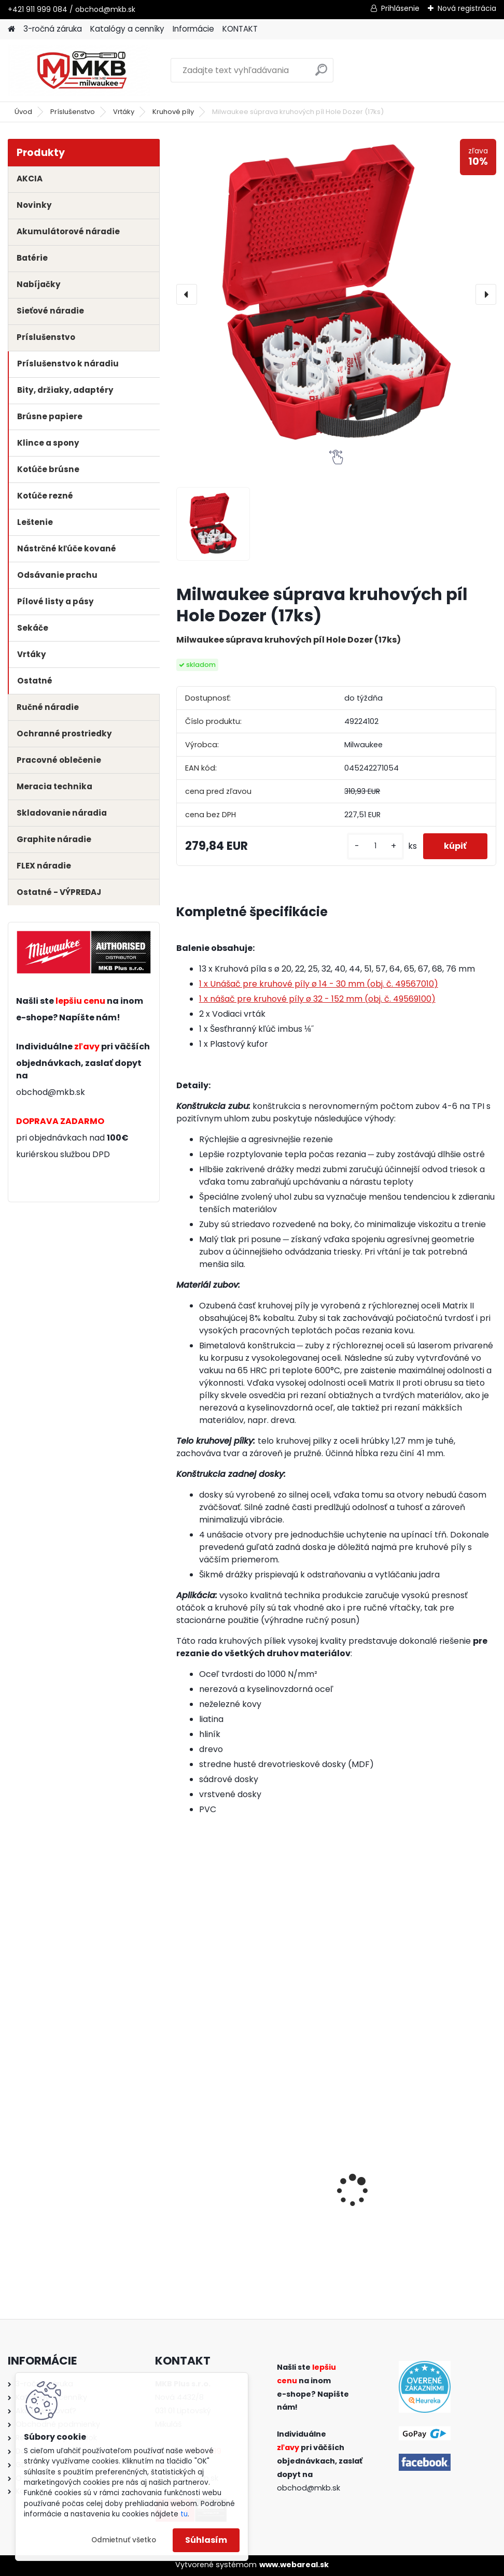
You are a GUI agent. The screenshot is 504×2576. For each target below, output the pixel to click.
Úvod (23, 112)
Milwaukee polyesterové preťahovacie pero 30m (221, 2189)
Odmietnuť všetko (123, 2540)
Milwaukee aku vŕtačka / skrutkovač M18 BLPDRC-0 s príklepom (334, 2189)
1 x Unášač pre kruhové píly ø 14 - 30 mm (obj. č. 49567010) (318, 984)
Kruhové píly (173, 112)
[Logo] (79, 70)
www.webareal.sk (294, 2564)
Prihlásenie (400, 8)
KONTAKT (240, 28)
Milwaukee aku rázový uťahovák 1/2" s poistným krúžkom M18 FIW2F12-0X (444, 2189)
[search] (321, 74)
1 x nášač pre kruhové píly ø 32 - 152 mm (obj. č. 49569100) (317, 999)
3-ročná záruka (52, 28)
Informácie (193, 28)
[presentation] (186, 294)
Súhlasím (206, 2540)
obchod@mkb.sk (50, 1092)
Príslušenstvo (72, 112)
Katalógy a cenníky (127, 28)
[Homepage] (11, 29)
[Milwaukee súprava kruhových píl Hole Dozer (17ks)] (336, 294)
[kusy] (375, 846)
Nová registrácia (467, 8)
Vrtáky (123, 112)
